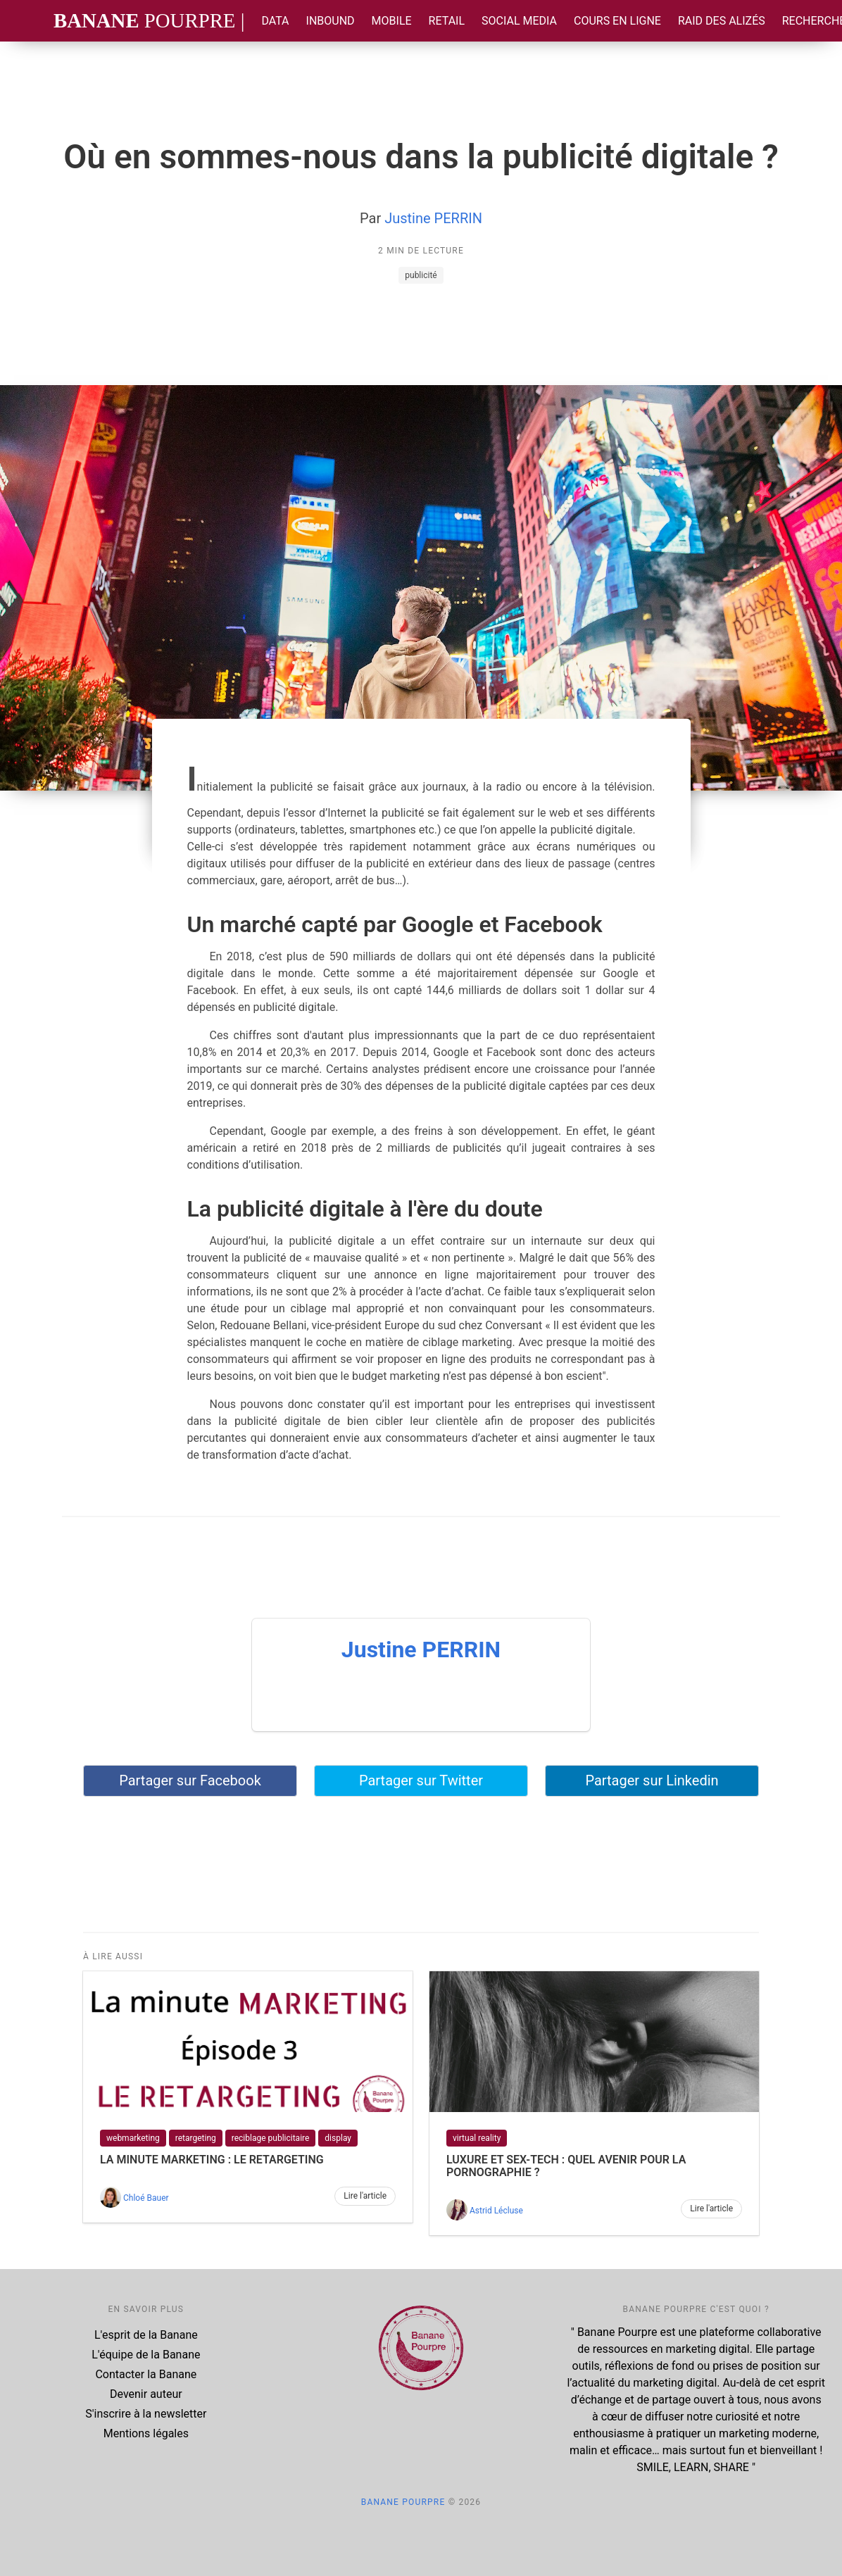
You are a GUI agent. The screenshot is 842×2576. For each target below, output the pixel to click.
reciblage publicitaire (271, 2138)
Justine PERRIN (433, 218)
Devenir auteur (146, 2394)
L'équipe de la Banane (146, 2354)
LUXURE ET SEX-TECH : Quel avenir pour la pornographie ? (566, 2166)
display (338, 2138)
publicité (420, 275)
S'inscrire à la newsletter (145, 2413)
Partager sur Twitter (421, 1780)
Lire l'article (365, 2196)
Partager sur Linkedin (651, 1780)
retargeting (195, 2138)
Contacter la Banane (145, 2374)
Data (275, 20)
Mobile (392, 20)
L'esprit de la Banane (146, 2335)
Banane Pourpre (403, 2502)
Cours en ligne (617, 20)
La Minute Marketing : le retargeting (212, 2159)
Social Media (519, 20)
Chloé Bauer (146, 2198)
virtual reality (477, 2138)
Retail (447, 20)
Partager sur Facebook (190, 1780)
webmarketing (133, 2138)
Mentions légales (146, 2433)
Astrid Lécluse (496, 2211)
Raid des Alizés (721, 20)
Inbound (330, 20)
